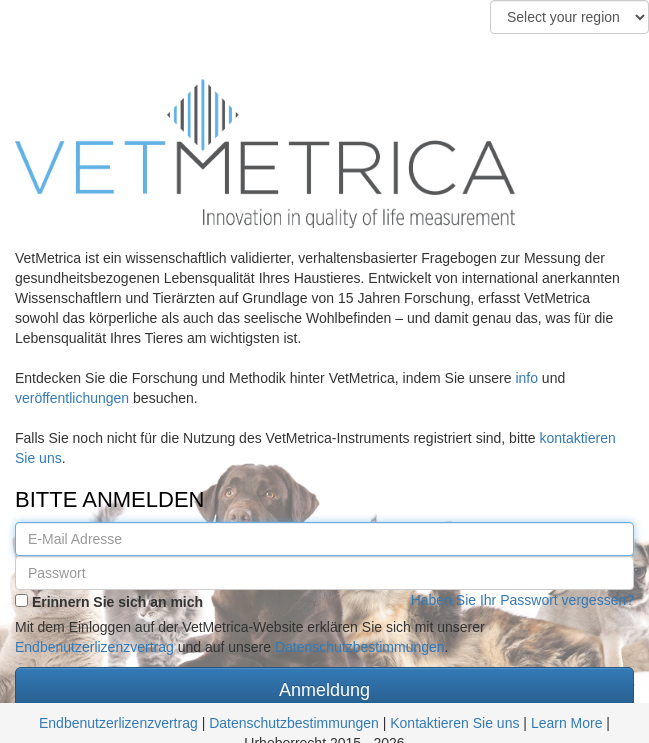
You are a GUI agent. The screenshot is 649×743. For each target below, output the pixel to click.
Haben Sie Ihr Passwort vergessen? (522, 600)
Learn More (568, 723)
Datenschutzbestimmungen (360, 647)
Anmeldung (324, 690)
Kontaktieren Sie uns (454, 723)
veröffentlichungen (72, 398)
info (526, 378)
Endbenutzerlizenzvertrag (94, 647)
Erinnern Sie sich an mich (109, 602)
